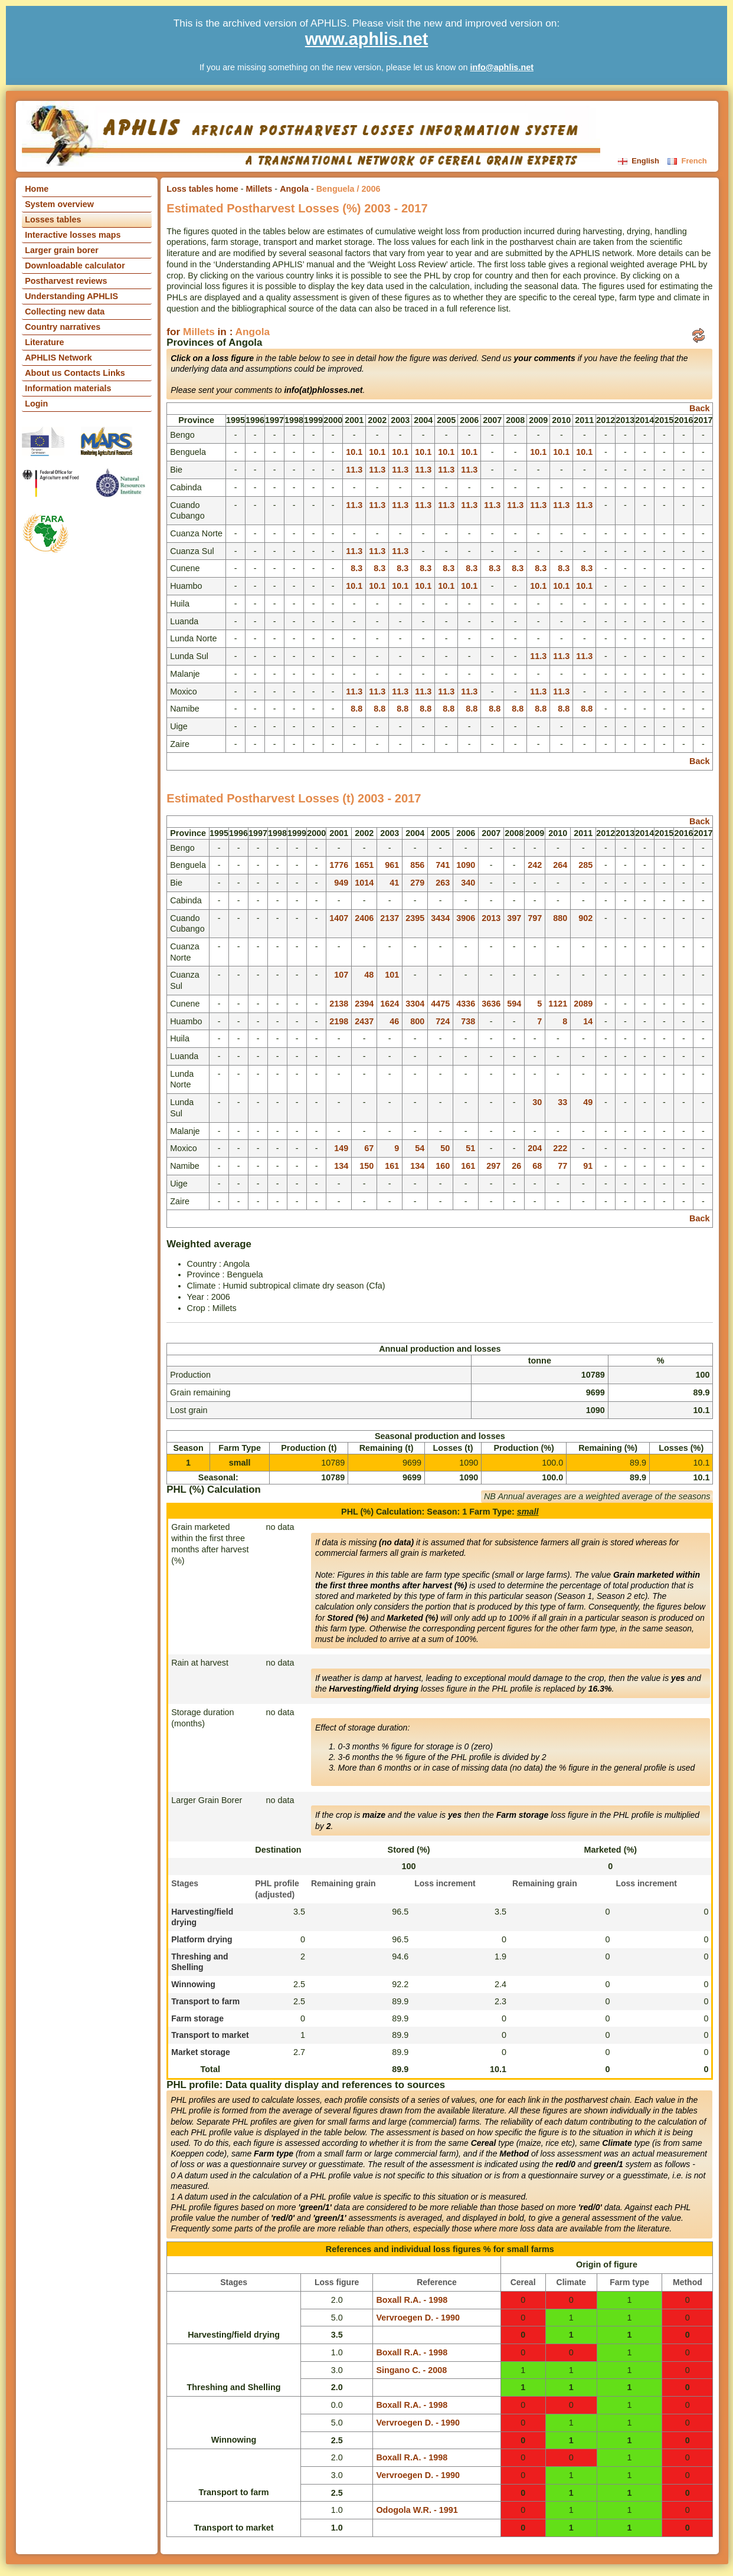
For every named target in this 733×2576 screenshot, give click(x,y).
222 (560, 1148)
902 (585, 918)
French (686, 160)
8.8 (356, 708)
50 (445, 1148)
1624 (389, 1003)
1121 (557, 1003)
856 (417, 865)
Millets (259, 189)
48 (369, 974)
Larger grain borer (62, 250)
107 (341, 974)
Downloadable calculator (75, 265)
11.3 (354, 469)
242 (535, 865)
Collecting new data (64, 311)
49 (588, 1102)
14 (588, 1021)
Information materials (68, 388)
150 (366, 1166)
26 (516, 1166)
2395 (414, 918)
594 (514, 1003)
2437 (364, 1021)
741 (443, 865)
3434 (440, 918)
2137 (389, 918)
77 (562, 1166)
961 (392, 865)
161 (392, 1166)
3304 (414, 1003)
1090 (465, 865)
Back (699, 408)
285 (585, 865)
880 (560, 918)
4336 (465, 1003)
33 (562, 1102)
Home (36, 189)
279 (417, 882)
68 (537, 1166)
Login (36, 403)
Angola (294, 189)
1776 (338, 865)
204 (535, 1148)
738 (468, 1021)
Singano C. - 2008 (411, 2370)
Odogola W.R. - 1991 (416, 2510)
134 (341, 1166)
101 (392, 974)
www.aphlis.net (366, 39)
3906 (465, 918)
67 (369, 1148)
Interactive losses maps (72, 235)
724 (443, 1021)
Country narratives (62, 327)
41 (394, 882)
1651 (364, 865)
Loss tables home (202, 189)
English (640, 160)
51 (470, 1148)
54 (419, 1148)
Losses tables (53, 219)
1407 (338, 918)
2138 (338, 1003)
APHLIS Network (58, 357)
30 (537, 1102)
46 (394, 1021)
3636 (491, 1003)
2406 (364, 918)
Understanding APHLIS (71, 296)
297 (493, 1166)
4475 (440, 1003)
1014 (364, 882)
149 (341, 1148)
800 (417, 1021)
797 (535, 918)
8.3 (356, 568)
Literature (44, 342)
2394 (364, 1003)
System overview (59, 204)
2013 (491, 918)
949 (341, 882)
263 (443, 882)
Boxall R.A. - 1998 (411, 2300)
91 (588, 1166)
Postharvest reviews (66, 281)
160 (443, 1166)
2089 (583, 1003)
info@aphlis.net (502, 67)
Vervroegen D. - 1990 (418, 2317)
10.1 (354, 452)
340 (468, 882)
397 (514, 918)
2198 (338, 1021)
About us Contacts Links (75, 373)
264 (560, 865)
